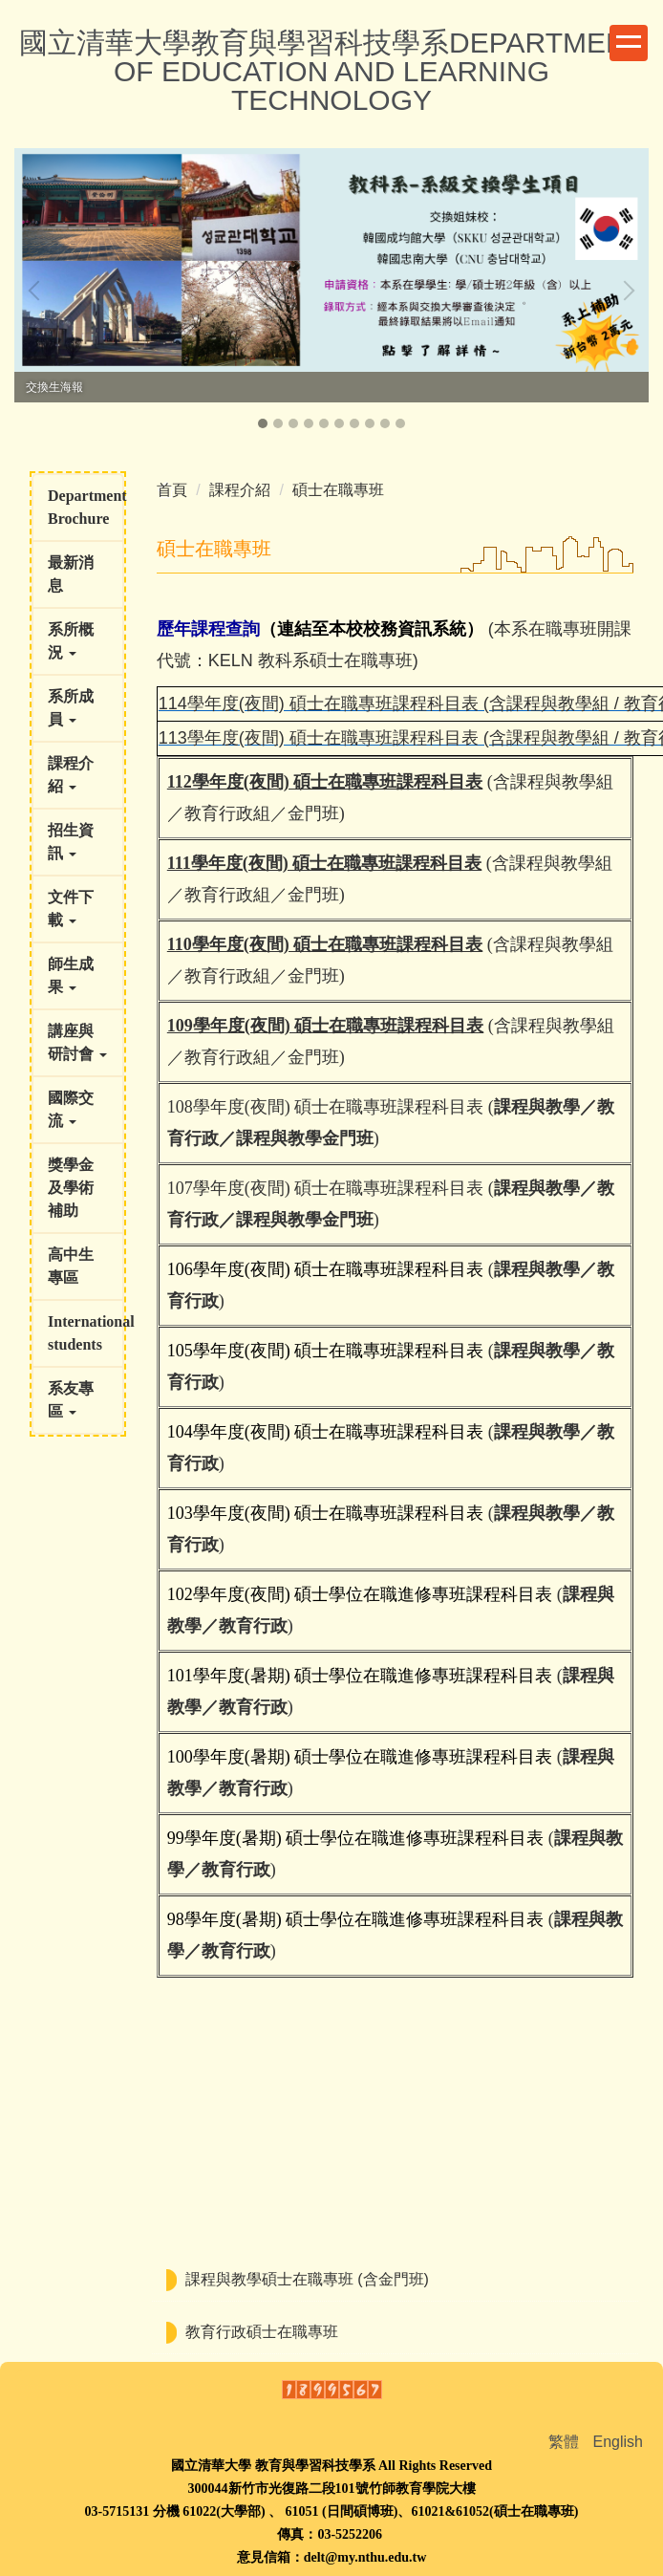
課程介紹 (239, 490)
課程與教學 (537, 1106)
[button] (38, 290)
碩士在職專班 (338, 490)
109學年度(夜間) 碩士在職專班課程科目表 (325, 1025)
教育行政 (253, 1625)
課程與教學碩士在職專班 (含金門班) (307, 2279)
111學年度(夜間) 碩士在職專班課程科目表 (324, 863)
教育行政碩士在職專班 (261, 2332)
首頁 (172, 490)
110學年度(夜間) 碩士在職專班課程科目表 (325, 944)
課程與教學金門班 (305, 1138)
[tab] (262, 423)
